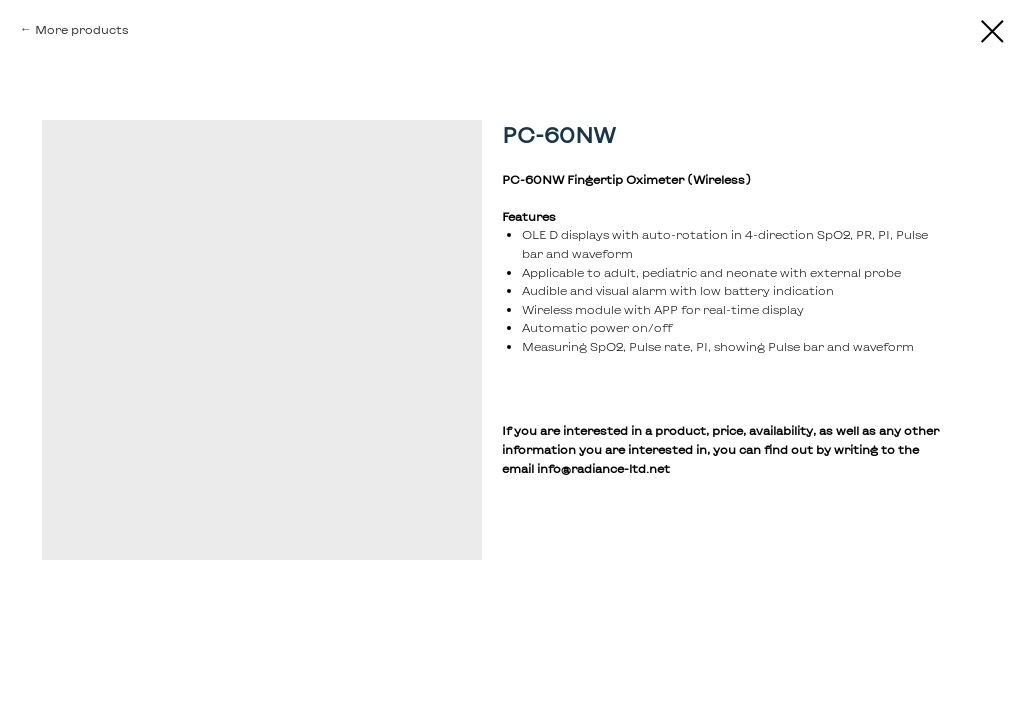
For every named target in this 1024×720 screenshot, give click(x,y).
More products (82, 29)
